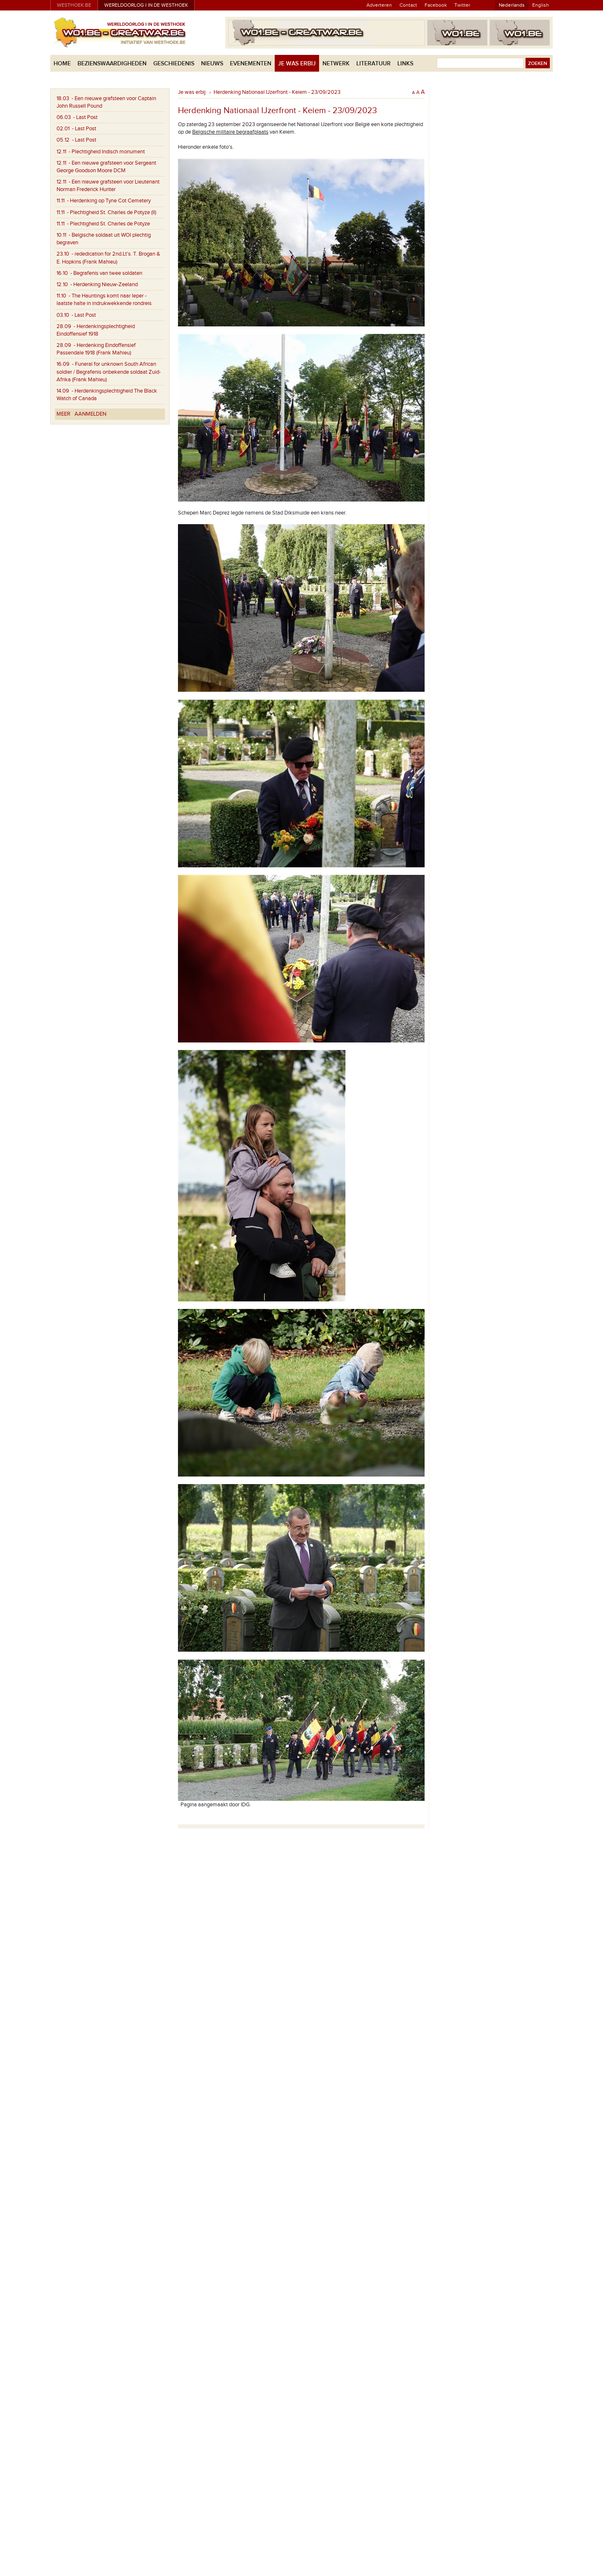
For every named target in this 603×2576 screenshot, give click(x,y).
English (540, 5)
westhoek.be (74, 5)
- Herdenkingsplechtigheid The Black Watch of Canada (107, 395)
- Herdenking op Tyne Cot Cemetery (104, 200)
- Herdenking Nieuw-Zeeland (97, 284)
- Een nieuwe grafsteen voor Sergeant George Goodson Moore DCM (106, 167)
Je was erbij (297, 63)
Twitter (462, 5)
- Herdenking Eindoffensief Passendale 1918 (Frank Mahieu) (96, 349)
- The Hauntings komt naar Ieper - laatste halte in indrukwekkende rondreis (104, 299)
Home (62, 63)
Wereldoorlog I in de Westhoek (146, 5)
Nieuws (212, 63)
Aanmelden (90, 414)
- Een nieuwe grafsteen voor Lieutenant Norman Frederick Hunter (108, 185)
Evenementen (250, 63)
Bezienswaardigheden (112, 63)
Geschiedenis (173, 63)
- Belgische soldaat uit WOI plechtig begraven (104, 239)
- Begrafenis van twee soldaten (99, 273)
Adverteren (379, 5)
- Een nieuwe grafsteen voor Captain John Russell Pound (106, 102)
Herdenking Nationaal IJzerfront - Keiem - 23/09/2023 (277, 92)
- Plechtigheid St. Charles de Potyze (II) (106, 212)
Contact (408, 5)
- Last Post (77, 117)
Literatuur (373, 63)
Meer (63, 414)
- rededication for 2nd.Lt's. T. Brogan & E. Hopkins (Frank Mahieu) (108, 258)
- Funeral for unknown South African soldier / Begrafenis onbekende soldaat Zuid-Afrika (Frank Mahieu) (109, 372)
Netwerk (336, 63)
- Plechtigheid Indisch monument (101, 151)
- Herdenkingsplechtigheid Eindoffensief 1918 (96, 330)
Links (405, 63)
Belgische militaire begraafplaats (230, 132)
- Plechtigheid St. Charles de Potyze (103, 223)
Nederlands (512, 5)
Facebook (436, 5)
